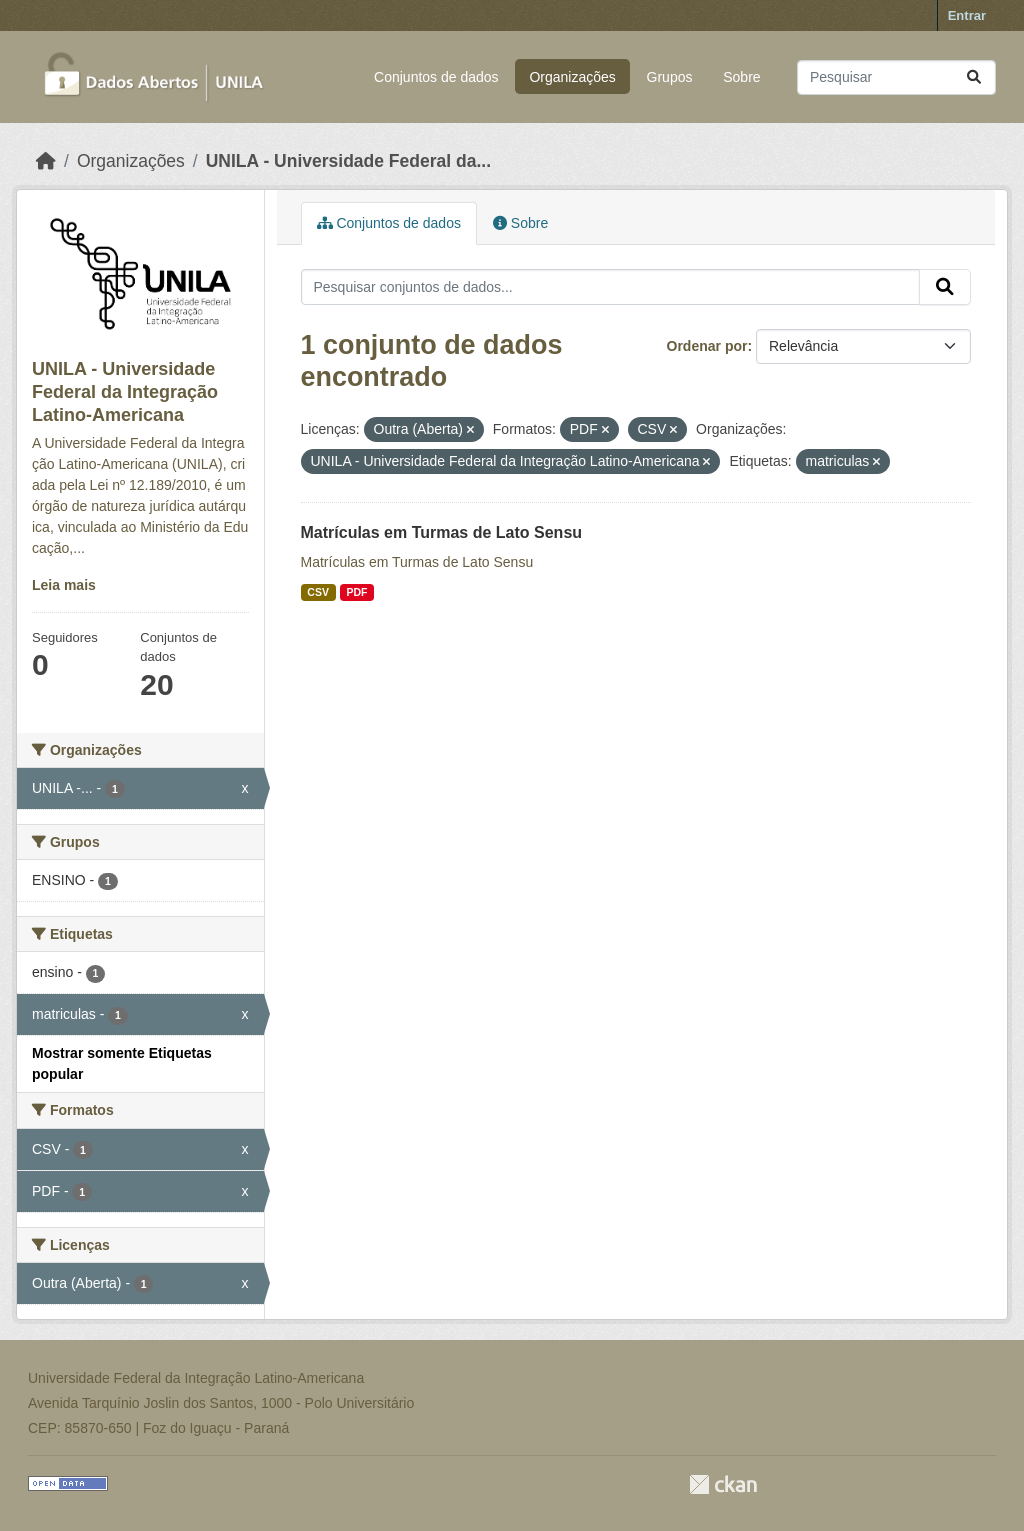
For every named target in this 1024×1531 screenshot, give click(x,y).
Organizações (572, 77)
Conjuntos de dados (436, 77)
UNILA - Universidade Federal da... (348, 161)
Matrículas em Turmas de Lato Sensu (442, 532)
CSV (318, 592)
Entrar (967, 15)
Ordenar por (707, 346)
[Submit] (974, 77)
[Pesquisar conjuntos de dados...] (896, 77)
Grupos (670, 77)
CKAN (723, 1484)
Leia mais (64, 585)
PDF (356, 592)
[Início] (46, 161)
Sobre (741, 77)
